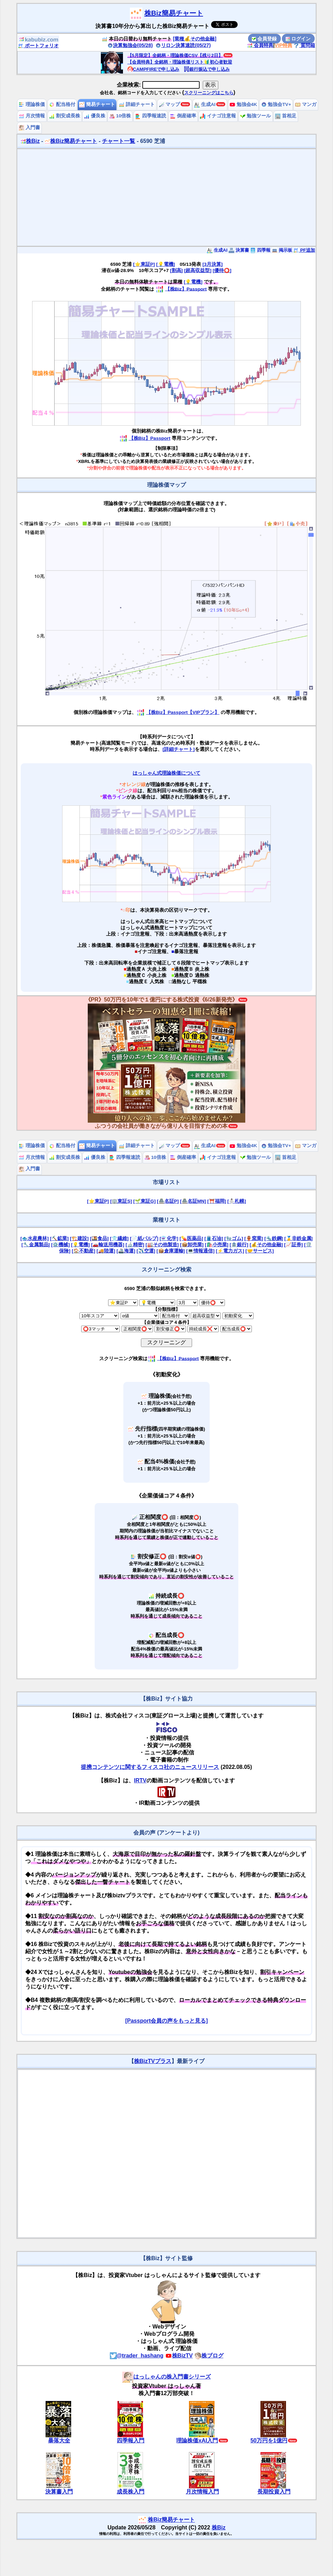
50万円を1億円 (268, 2440)
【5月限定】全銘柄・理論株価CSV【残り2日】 (175, 55)
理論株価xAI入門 (197, 2440)
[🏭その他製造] (162, 1244)
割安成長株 (64, 115)
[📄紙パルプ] (144, 1238)
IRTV (140, 1780)
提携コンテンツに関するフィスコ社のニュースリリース (150, 1767)
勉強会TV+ (276, 104)
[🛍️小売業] (216, 1244)
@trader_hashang (137, 2356)
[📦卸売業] (191, 1244)
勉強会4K (243, 104)
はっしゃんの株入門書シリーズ (166, 2377)
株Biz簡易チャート (173, 13)
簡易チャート (97, 104)
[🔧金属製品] (35, 1244)
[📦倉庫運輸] (170, 1250)
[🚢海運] (125, 1250)
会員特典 (260, 45)
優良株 (94, 115)
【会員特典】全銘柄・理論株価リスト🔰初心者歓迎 (179, 62)
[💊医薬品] (191, 1238)
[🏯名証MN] (193, 1201)
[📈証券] (293, 1244)
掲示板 (282, 250)
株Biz (30, 141)
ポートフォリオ (38, 45)
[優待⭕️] (222, 270)
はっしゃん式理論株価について (166, 773)
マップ (169, 104)
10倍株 (120, 115)
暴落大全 (59, 2440)
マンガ (305, 104)
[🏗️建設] (79, 1238)
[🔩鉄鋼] (273, 1238)
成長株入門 (130, 2492)
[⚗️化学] (169, 1238)
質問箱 (304, 45)
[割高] (176, 270)
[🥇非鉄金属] (298, 1238)
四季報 (260, 250)
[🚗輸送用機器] (107, 1244)
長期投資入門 (274, 2492)
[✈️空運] (145, 1250)
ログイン (298, 38)
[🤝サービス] (260, 1250)
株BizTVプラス (152, 2061)
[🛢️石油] (213, 1238)
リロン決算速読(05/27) (183, 45)
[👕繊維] (119, 1238)
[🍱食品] (99, 1238)
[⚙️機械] (60, 1244)
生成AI (204, 104)
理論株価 (32, 104)
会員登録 (264, 38)
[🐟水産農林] (34, 1238)
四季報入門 (130, 2440)
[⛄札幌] (236, 1201)
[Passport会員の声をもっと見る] (166, 2021)
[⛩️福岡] (216, 1201)
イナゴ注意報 (218, 115)
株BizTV (179, 2356)
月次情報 (32, 115)
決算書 (239, 250)
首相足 (285, 115)
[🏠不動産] (83, 1250)
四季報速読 (150, 115)
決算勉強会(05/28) (130, 45)
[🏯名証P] (168, 1201)
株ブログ (208, 2356)
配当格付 (62, 104)
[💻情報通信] (200, 1250)
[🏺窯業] (253, 1238)
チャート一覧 (118, 141)
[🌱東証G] (144, 1201)
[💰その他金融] (266, 1244)
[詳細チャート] (178, 749)
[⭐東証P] (144, 264)
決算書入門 (59, 2492)
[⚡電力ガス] (230, 1250)
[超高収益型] (197, 270)
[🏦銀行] (239, 1244)
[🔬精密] (134, 1244)
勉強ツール (255, 115)
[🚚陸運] (106, 1250)
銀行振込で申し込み (207, 69)
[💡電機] (165, 264)
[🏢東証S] (121, 1201)
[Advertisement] (166, 197)
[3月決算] (212, 264)
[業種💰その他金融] (195, 38)
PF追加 (304, 250)
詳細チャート (137, 104)
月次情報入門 (202, 2492)
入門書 (29, 127)
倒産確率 (183, 115)
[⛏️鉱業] (59, 1238)
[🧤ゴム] (234, 1238)
